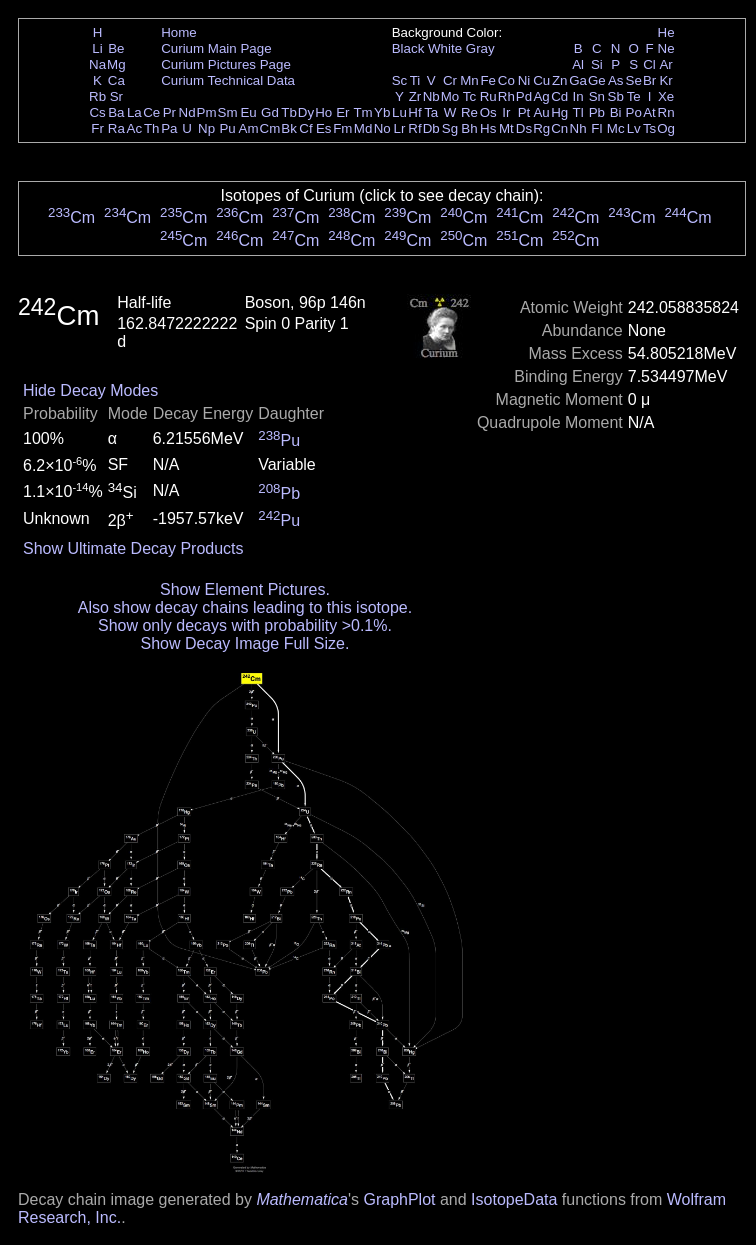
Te (634, 96)
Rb (97, 96)
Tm (362, 112)
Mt (506, 128)
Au (541, 112)
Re (469, 112)
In (578, 96)
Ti (415, 80)
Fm (342, 128)
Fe (488, 80)
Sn (597, 96)
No (382, 128)
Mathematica (302, 1199)
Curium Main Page (216, 48)
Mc (616, 128)
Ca (116, 80)
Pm (207, 112)
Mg (116, 64)
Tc (469, 96)
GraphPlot (399, 1199)
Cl (649, 64)
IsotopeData (514, 1199)
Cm (270, 128)
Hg (559, 112)
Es (324, 128)
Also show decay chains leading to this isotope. (245, 607)
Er (342, 112)
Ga (578, 80)
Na (97, 64)
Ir (506, 112)
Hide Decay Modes (90, 390)
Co (506, 80)
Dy (306, 112)
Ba (116, 112)
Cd (559, 96)
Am (249, 128)
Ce (151, 112)
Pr (169, 112)
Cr (450, 80)
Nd (187, 112)
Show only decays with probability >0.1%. (245, 625)
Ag (541, 96)
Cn (559, 128)
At (649, 112)
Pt (524, 112)
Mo (450, 96)
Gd (270, 112)
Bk (289, 128)
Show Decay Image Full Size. (244, 643)
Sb (616, 96)
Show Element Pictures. (245, 589)
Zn (560, 80)
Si (597, 64)
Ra (116, 128)
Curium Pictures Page (226, 64)
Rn (666, 112)
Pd (524, 96)
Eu (248, 112)
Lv (634, 128)
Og (666, 128)
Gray (480, 48)
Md (363, 128)
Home (179, 32)
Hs (488, 128)
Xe (666, 96)
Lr (400, 128)
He (666, 32)
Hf (414, 112)
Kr (665, 80)
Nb (431, 96)
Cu (541, 80)
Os (488, 112)
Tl (578, 112)
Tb (289, 112)
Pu (227, 128)
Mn (469, 80)
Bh (469, 128)
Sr (116, 96)
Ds (524, 128)
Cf (305, 128)
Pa (169, 128)
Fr (97, 128)
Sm (228, 112)
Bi (616, 112)
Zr (415, 96)
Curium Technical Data (228, 80)
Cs (97, 112)
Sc (400, 80)
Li (97, 48)
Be (116, 48)
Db (431, 128)
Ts (649, 128)
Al (578, 64)
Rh (506, 96)
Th (152, 128)
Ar (665, 64)
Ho (323, 112)
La (134, 112)
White (445, 48)
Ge (597, 80)
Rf (414, 128)
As (616, 80)
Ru (488, 96)
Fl (596, 128)
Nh (578, 128)
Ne (666, 48)
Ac (135, 128)
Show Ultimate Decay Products (133, 548)
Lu (399, 112)
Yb (382, 112)
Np (206, 128)
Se (634, 80)
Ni (524, 80)
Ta (431, 112)
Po (634, 112)
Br (649, 80)
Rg (541, 128)
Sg (450, 128)
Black (408, 48)
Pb (597, 112)
